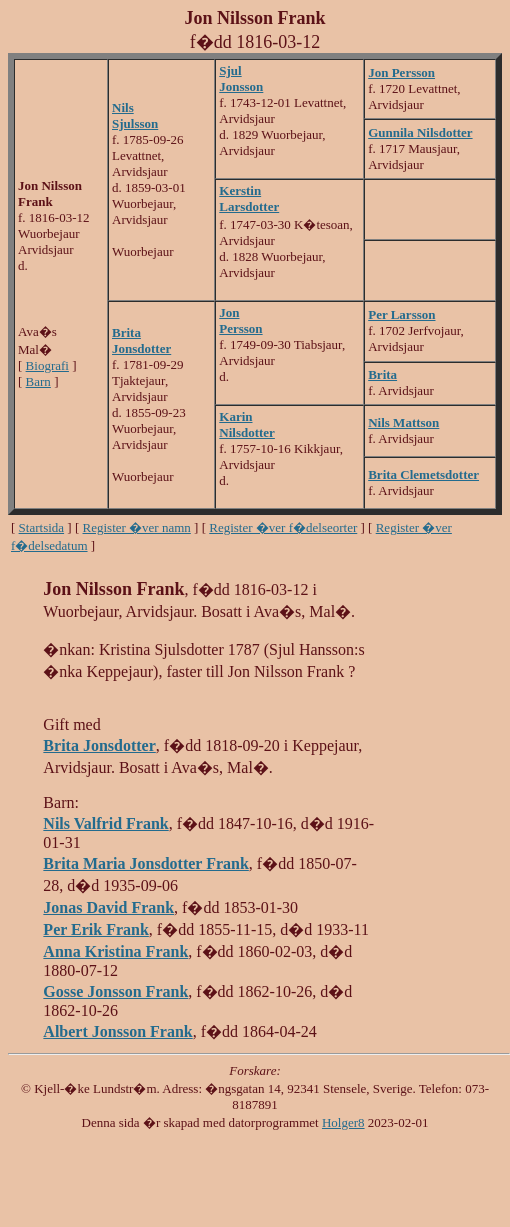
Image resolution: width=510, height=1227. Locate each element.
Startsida (42, 527)
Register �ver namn (137, 527)
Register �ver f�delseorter (283, 527)
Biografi (47, 365)
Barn (38, 381)
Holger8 (343, 1122)
